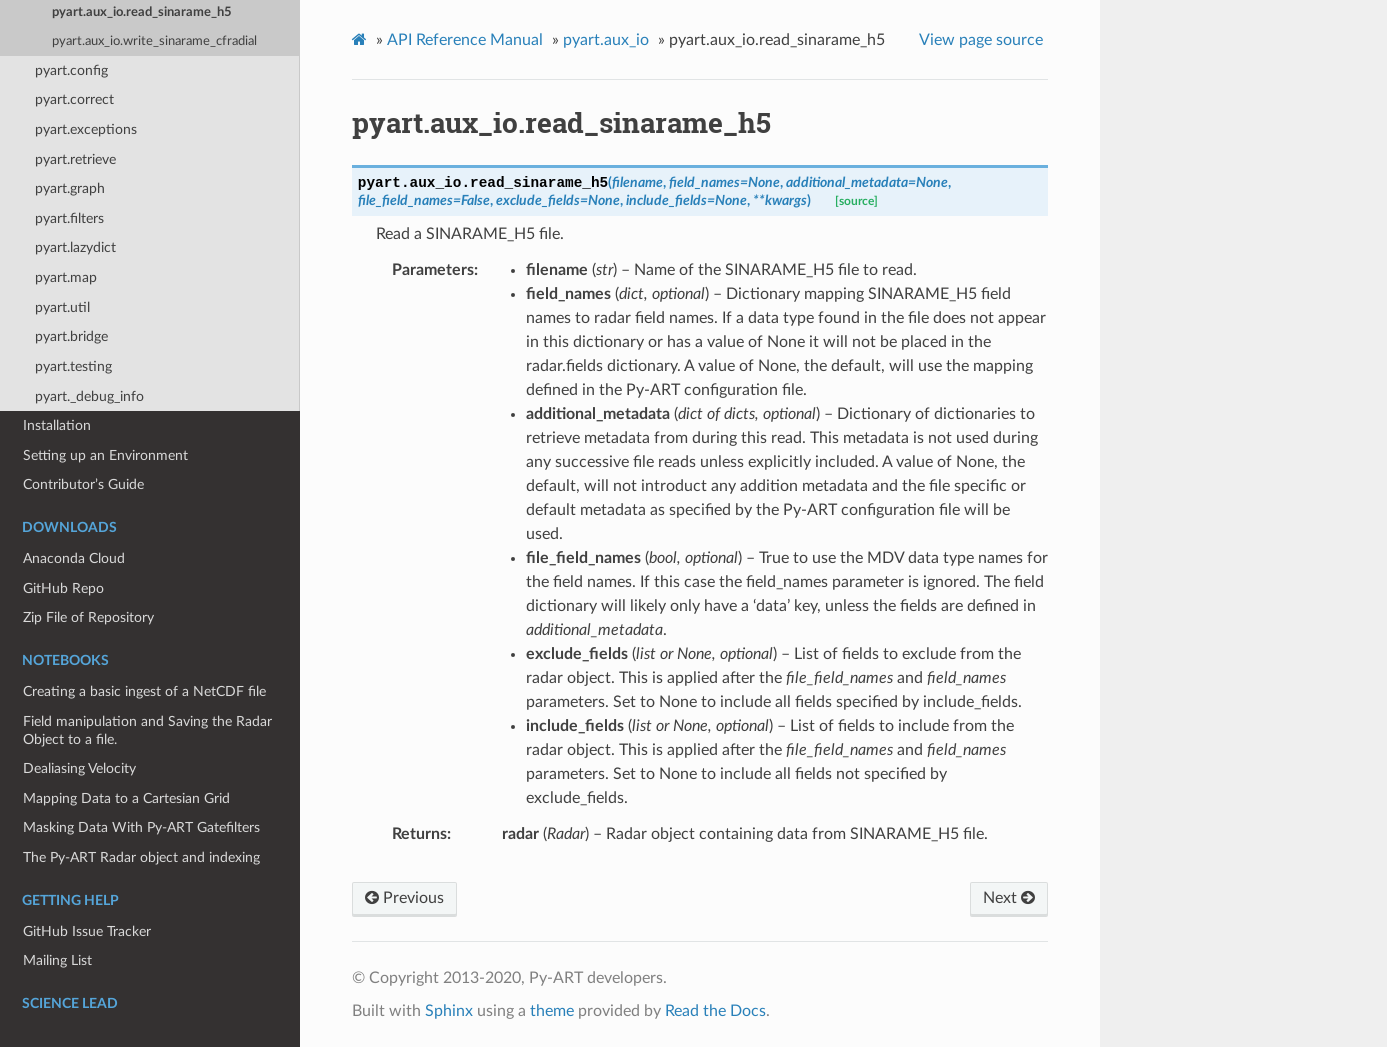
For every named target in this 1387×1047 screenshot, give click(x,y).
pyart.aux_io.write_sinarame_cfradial (154, 41)
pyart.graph (70, 188)
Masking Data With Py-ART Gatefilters (141, 827)
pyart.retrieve (75, 159)
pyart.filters (69, 218)
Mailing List (57, 960)
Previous (404, 898)
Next (1009, 898)
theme (552, 1011)
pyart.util (62, 307)
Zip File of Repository (88, 617)
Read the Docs (715, 1011)
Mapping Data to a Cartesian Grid (126, 798)
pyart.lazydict (75, 247)
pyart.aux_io (606, 40)
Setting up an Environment (105, 455)
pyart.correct (74, 99)
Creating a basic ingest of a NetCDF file (144, 691)
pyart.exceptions (86, 129)
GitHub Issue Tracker (87, 931)
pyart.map (66, 277)
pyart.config (71, 70)
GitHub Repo (63, 588)
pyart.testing (73, 366)
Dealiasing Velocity (79, 768)
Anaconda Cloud (74, 558)
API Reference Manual (465, 40)
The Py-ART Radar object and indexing (141, 857)
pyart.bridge (71, 336)
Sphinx (449, 1011)
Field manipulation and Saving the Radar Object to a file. (147, 730)
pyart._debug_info (89, 396)
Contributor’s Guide (83, 484)
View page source (981, 40)
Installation (57, 425)
